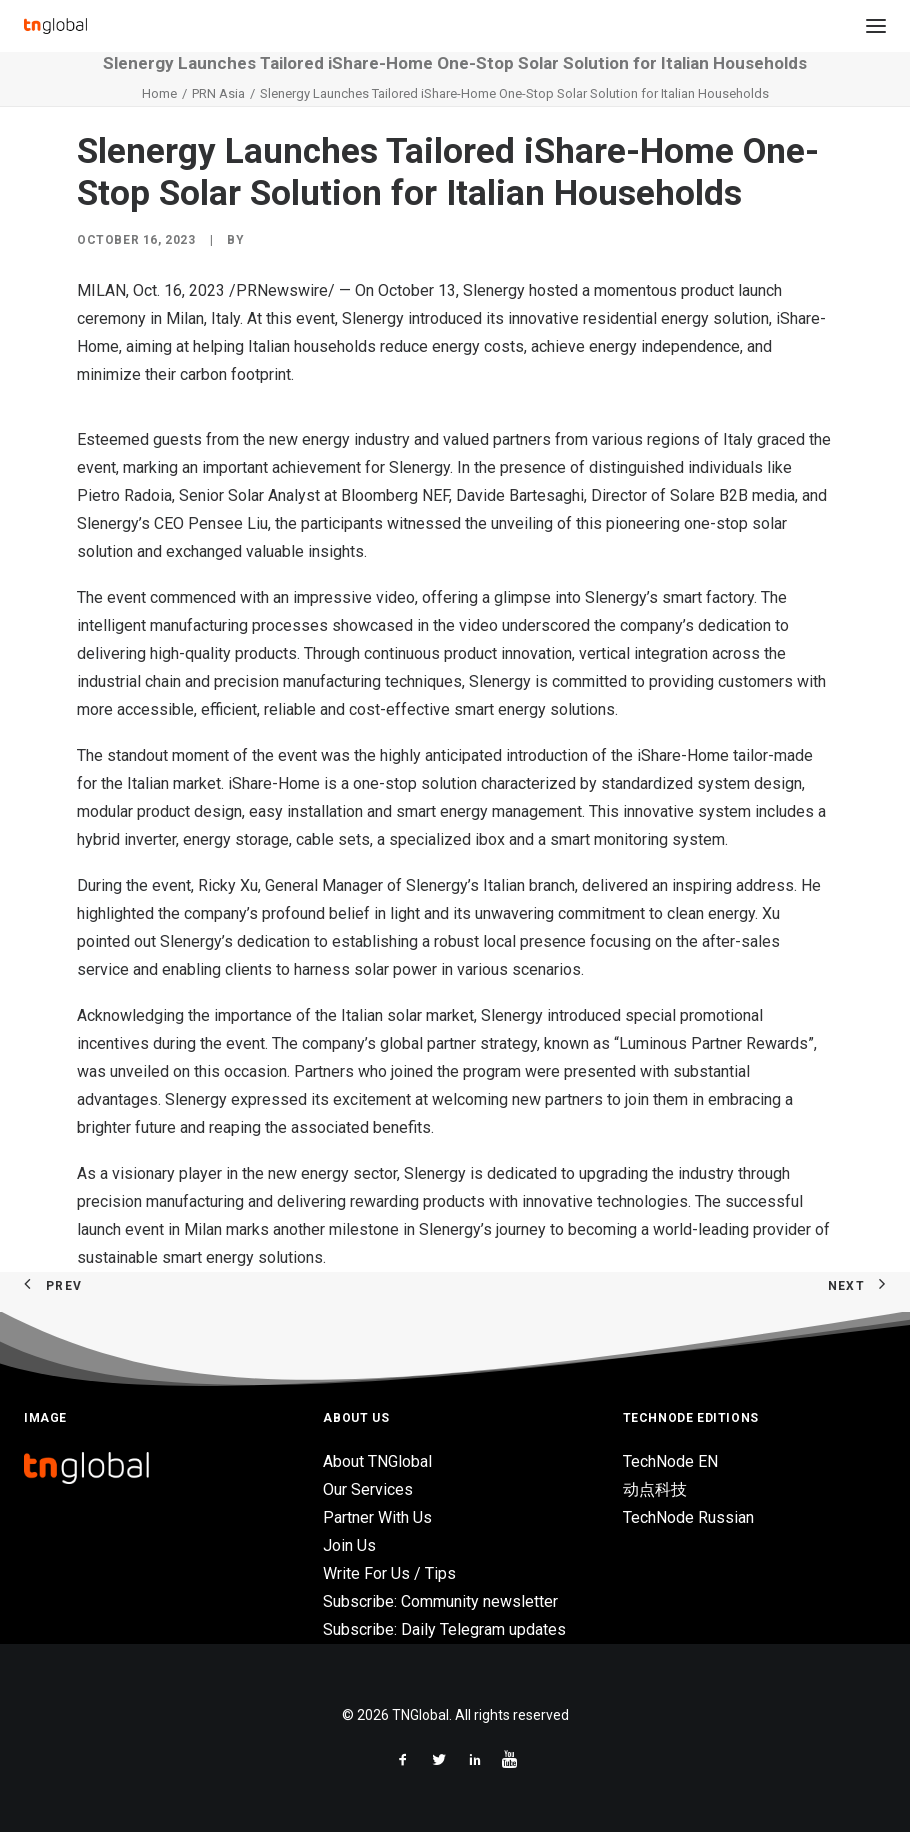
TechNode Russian (688, 1517)
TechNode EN (670, 1461)
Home (159, 93)
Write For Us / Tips (389, 1573)
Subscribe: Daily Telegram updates (444, 1629)
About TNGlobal (377, 1461)
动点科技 (655, 1489)
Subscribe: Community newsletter (440, 1601)
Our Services (368, 1489)
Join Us (349, 1545)
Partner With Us (377, 1517)
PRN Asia (218, 93)
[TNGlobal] (55, 26)
